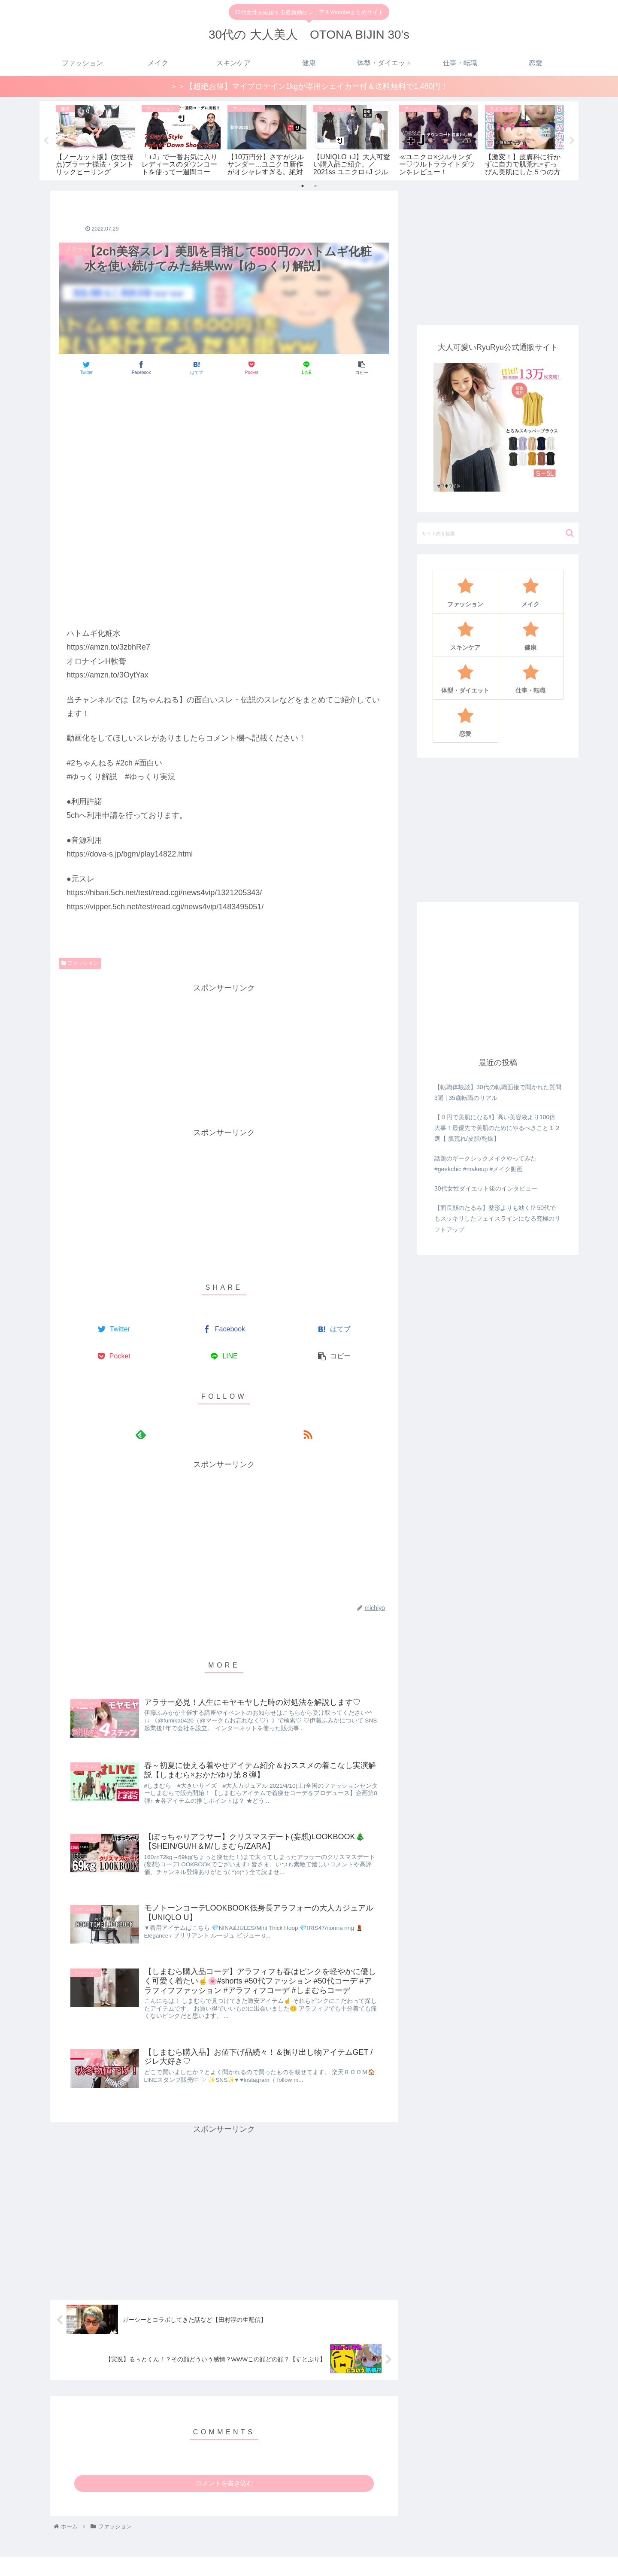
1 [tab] (302, 186)
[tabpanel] (95, 140)
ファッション (79, 964)
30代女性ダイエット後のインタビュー (485, 1188)
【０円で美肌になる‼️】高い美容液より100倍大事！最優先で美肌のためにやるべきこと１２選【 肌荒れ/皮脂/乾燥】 (497, 1128)
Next (572, 141)
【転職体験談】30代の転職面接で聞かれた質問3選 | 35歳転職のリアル (497, 1093)
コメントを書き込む (224, 2492)
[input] (498, 534)
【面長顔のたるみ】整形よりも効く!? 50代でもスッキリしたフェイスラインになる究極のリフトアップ (497, 1219)
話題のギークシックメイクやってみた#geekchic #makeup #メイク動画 (485, 1164)
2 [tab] (315, 186)
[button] (569, 534)
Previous (46, 141)
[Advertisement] (224, 408)
